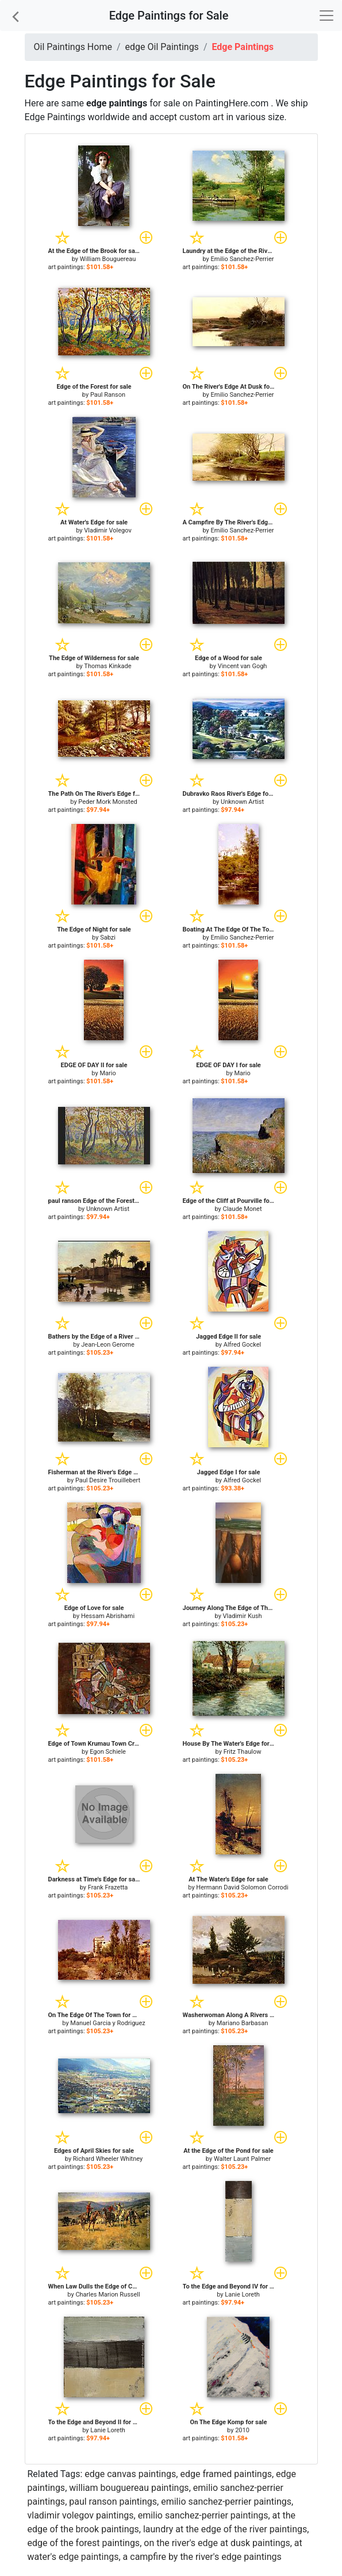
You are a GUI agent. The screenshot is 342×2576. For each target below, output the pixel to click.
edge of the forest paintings (84, 2542)
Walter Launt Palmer (242, 2159)
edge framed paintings (225, 2473)
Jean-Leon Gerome (108, 1344)
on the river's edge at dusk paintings (217, 2542)
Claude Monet (242, 1209)
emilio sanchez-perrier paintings (226, 2501)
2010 (242, 2430)
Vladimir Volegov (108, 530)
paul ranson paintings (113, 2501)
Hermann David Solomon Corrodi (242, 1887)
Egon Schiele (108, 1751)
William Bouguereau (108, 259)
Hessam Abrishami (108, 1616)
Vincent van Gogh (242, 666)
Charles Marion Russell (107, 2294)
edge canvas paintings (130, 2473)
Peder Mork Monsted (107, 802)
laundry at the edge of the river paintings (225, 2529)
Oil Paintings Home (73, 46)
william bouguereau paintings (129, 2487)
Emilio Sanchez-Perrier (242, 259)
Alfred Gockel (243, 1344)
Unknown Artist (242, 802)
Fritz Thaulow (243, 1751)
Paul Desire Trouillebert (107, 1480)
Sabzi (108, 937)
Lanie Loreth (242, 2294)
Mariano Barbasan (242, 2023)
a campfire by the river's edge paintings (202, 2556)
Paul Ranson (107, 394)
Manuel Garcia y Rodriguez (107, 2023)
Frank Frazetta (108, 1887)
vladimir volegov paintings (81, 2515)
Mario (107, 1073)
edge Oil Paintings (162, 46)
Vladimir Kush (242, 1616)
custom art (201, 117)
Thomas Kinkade (107, 666)
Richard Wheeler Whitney (108, 2159)
